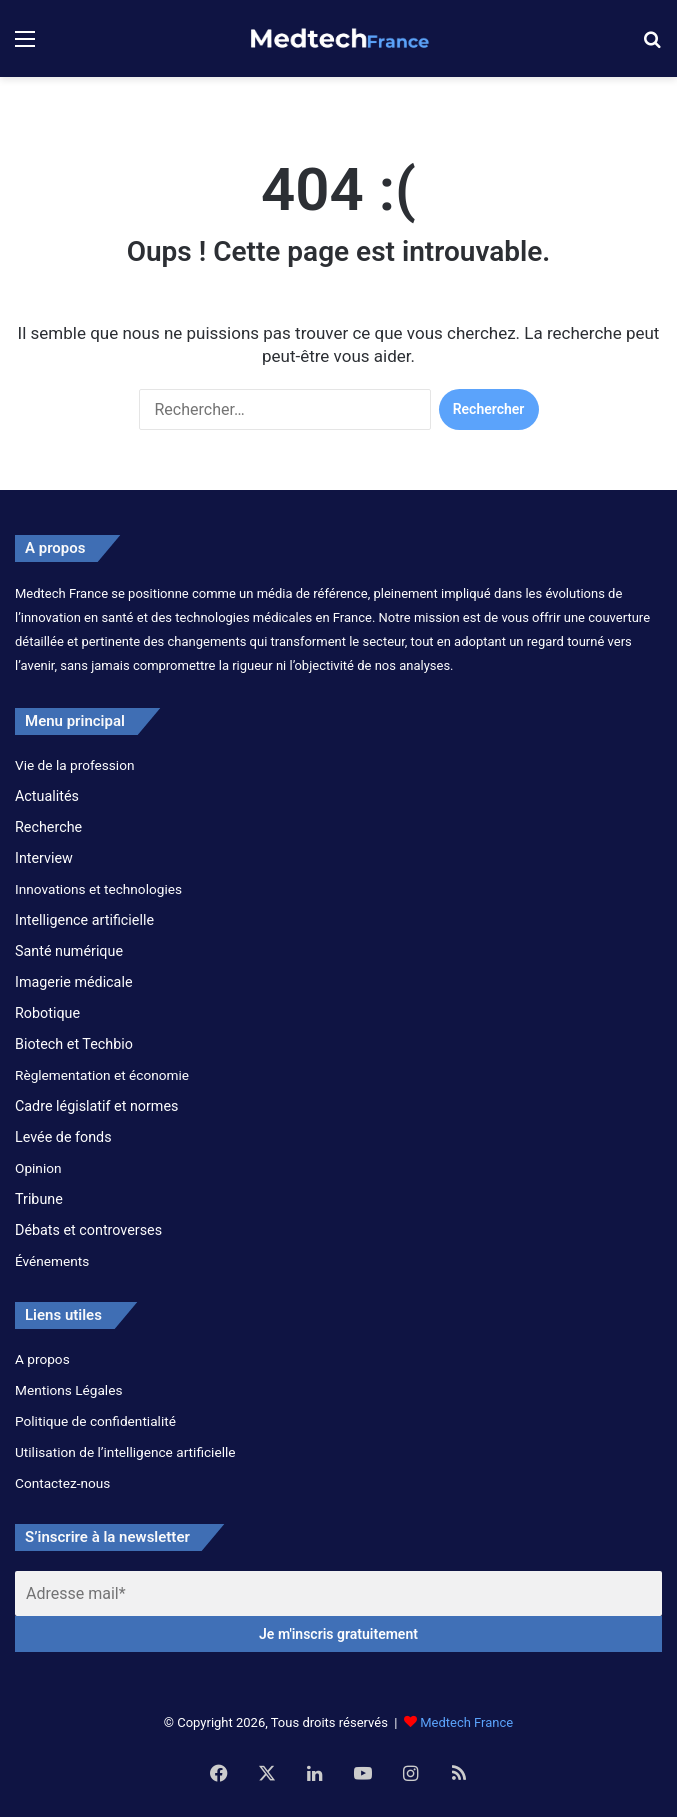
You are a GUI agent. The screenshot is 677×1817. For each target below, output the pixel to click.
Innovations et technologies (98, 889)
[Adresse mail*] (338, 1593)
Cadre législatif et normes (96, 1106)
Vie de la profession (75, 765)
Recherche (48, 827)
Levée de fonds (63, 1137)
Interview (44, 858)
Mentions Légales (68, 1390)
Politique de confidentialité (95, 1421)
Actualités (47, 796)
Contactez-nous (62, 1483)
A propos (42, 1359)
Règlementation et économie (102, 1075)
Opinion (38, 1168)
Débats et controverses (88, 1230)
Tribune (39, 1199)
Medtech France (466, 1722)
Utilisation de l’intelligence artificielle (125, 1452)
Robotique (47, 1013)
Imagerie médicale (74, 982)
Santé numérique (69, 951)
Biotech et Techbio (74, 1044)
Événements (52, 1261)
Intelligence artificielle (84, 920)
